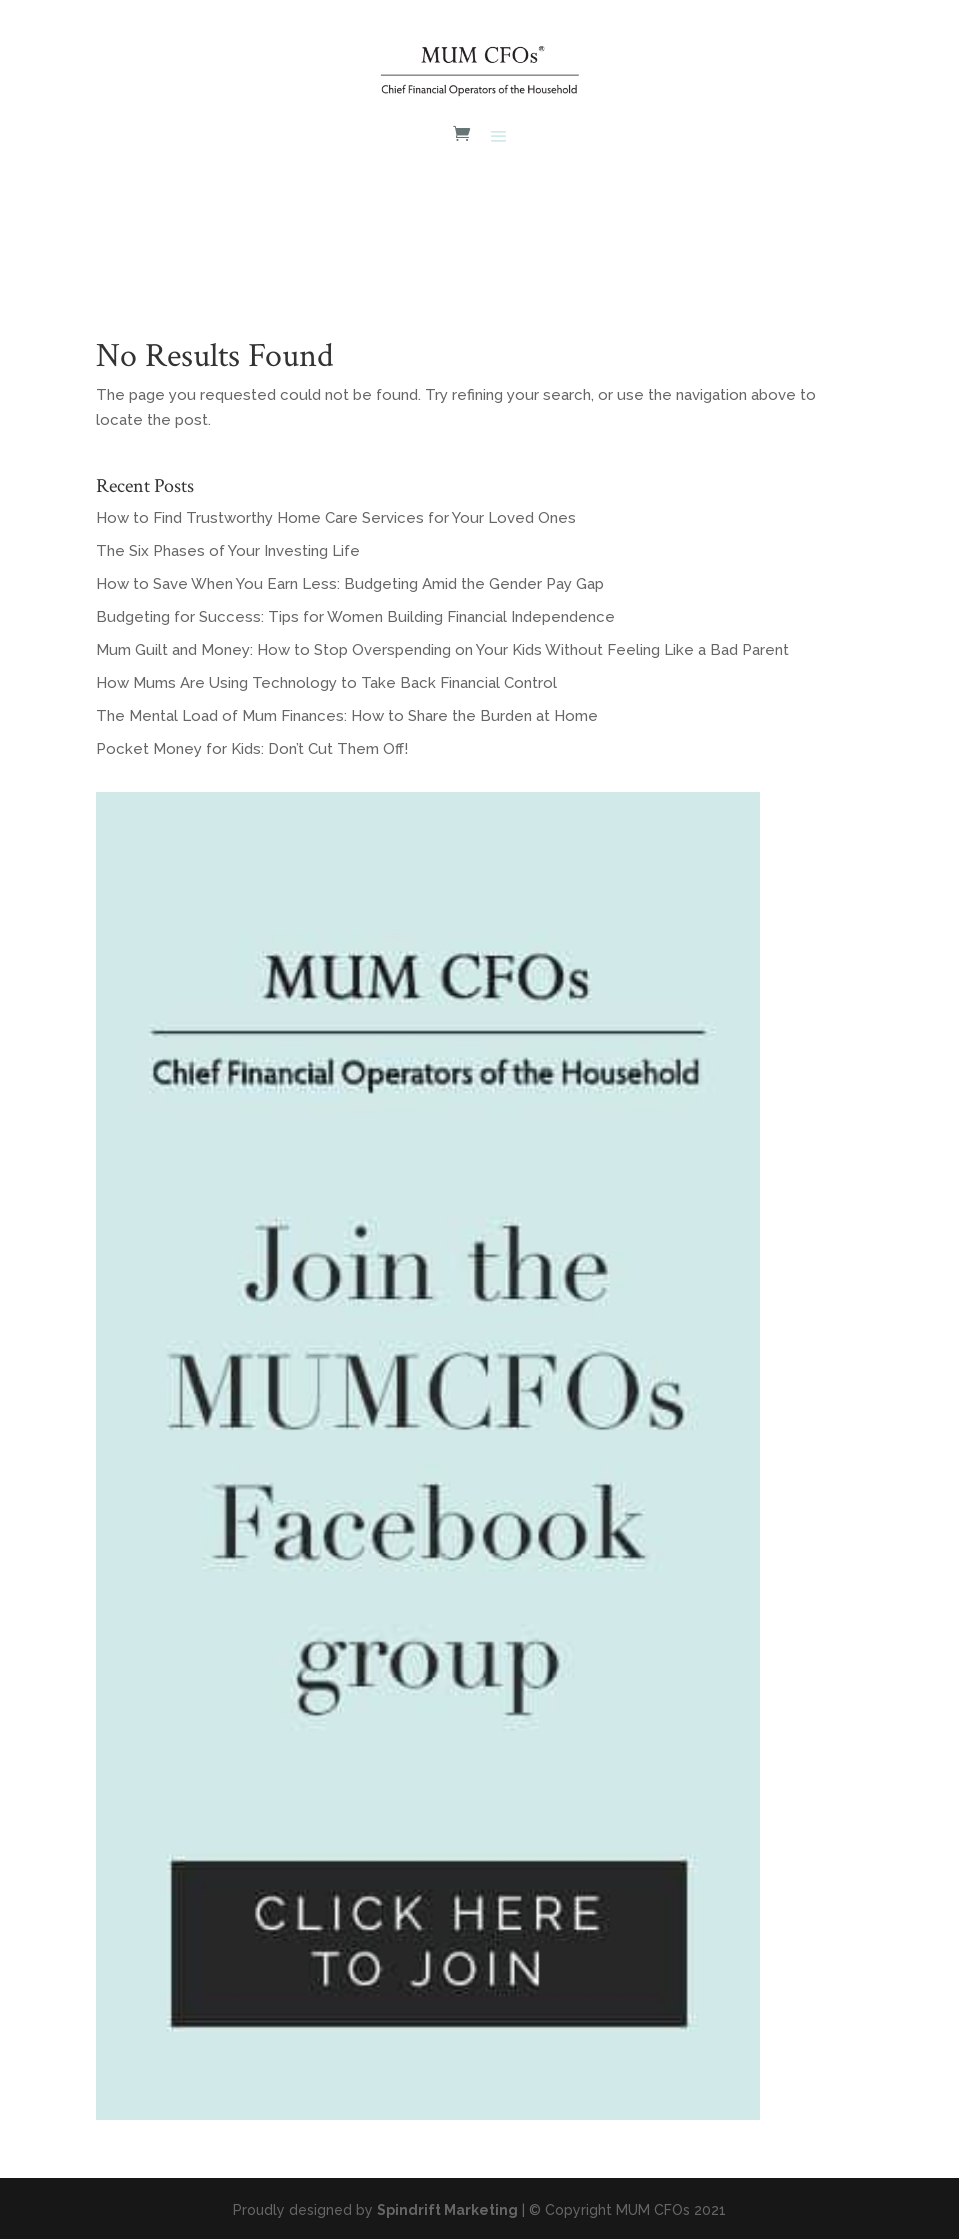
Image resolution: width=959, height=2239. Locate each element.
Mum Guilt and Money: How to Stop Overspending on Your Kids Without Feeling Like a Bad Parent (442, 650)
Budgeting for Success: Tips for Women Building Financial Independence (355, 617)
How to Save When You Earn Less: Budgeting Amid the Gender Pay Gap (350, 584)
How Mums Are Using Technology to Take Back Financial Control (326, 683)
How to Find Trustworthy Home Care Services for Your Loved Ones (336, 518)
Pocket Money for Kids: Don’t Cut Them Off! (252, 749)
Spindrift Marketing (447, 2210)
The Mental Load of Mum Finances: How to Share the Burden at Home (347, 716)
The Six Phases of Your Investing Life (228, 551)
